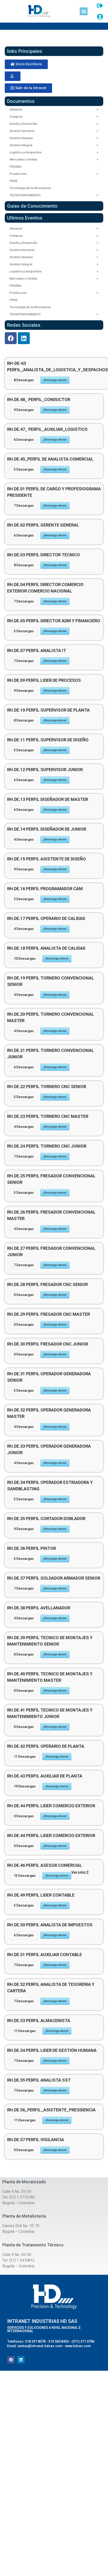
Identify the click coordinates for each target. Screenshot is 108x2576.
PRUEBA (15, 166)
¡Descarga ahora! (55, 380)
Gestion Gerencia (54, 131)
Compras (54, 116)
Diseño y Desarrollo (54, 123)
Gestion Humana (54, 138)
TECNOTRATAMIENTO (54, 195)
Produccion (54, 173)
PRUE (13, 181)
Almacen (54, 109)
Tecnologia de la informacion (30, 188)
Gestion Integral (54, 145)
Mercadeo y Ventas (54, 159)
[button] (84, 11)
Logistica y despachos (54, 152)
